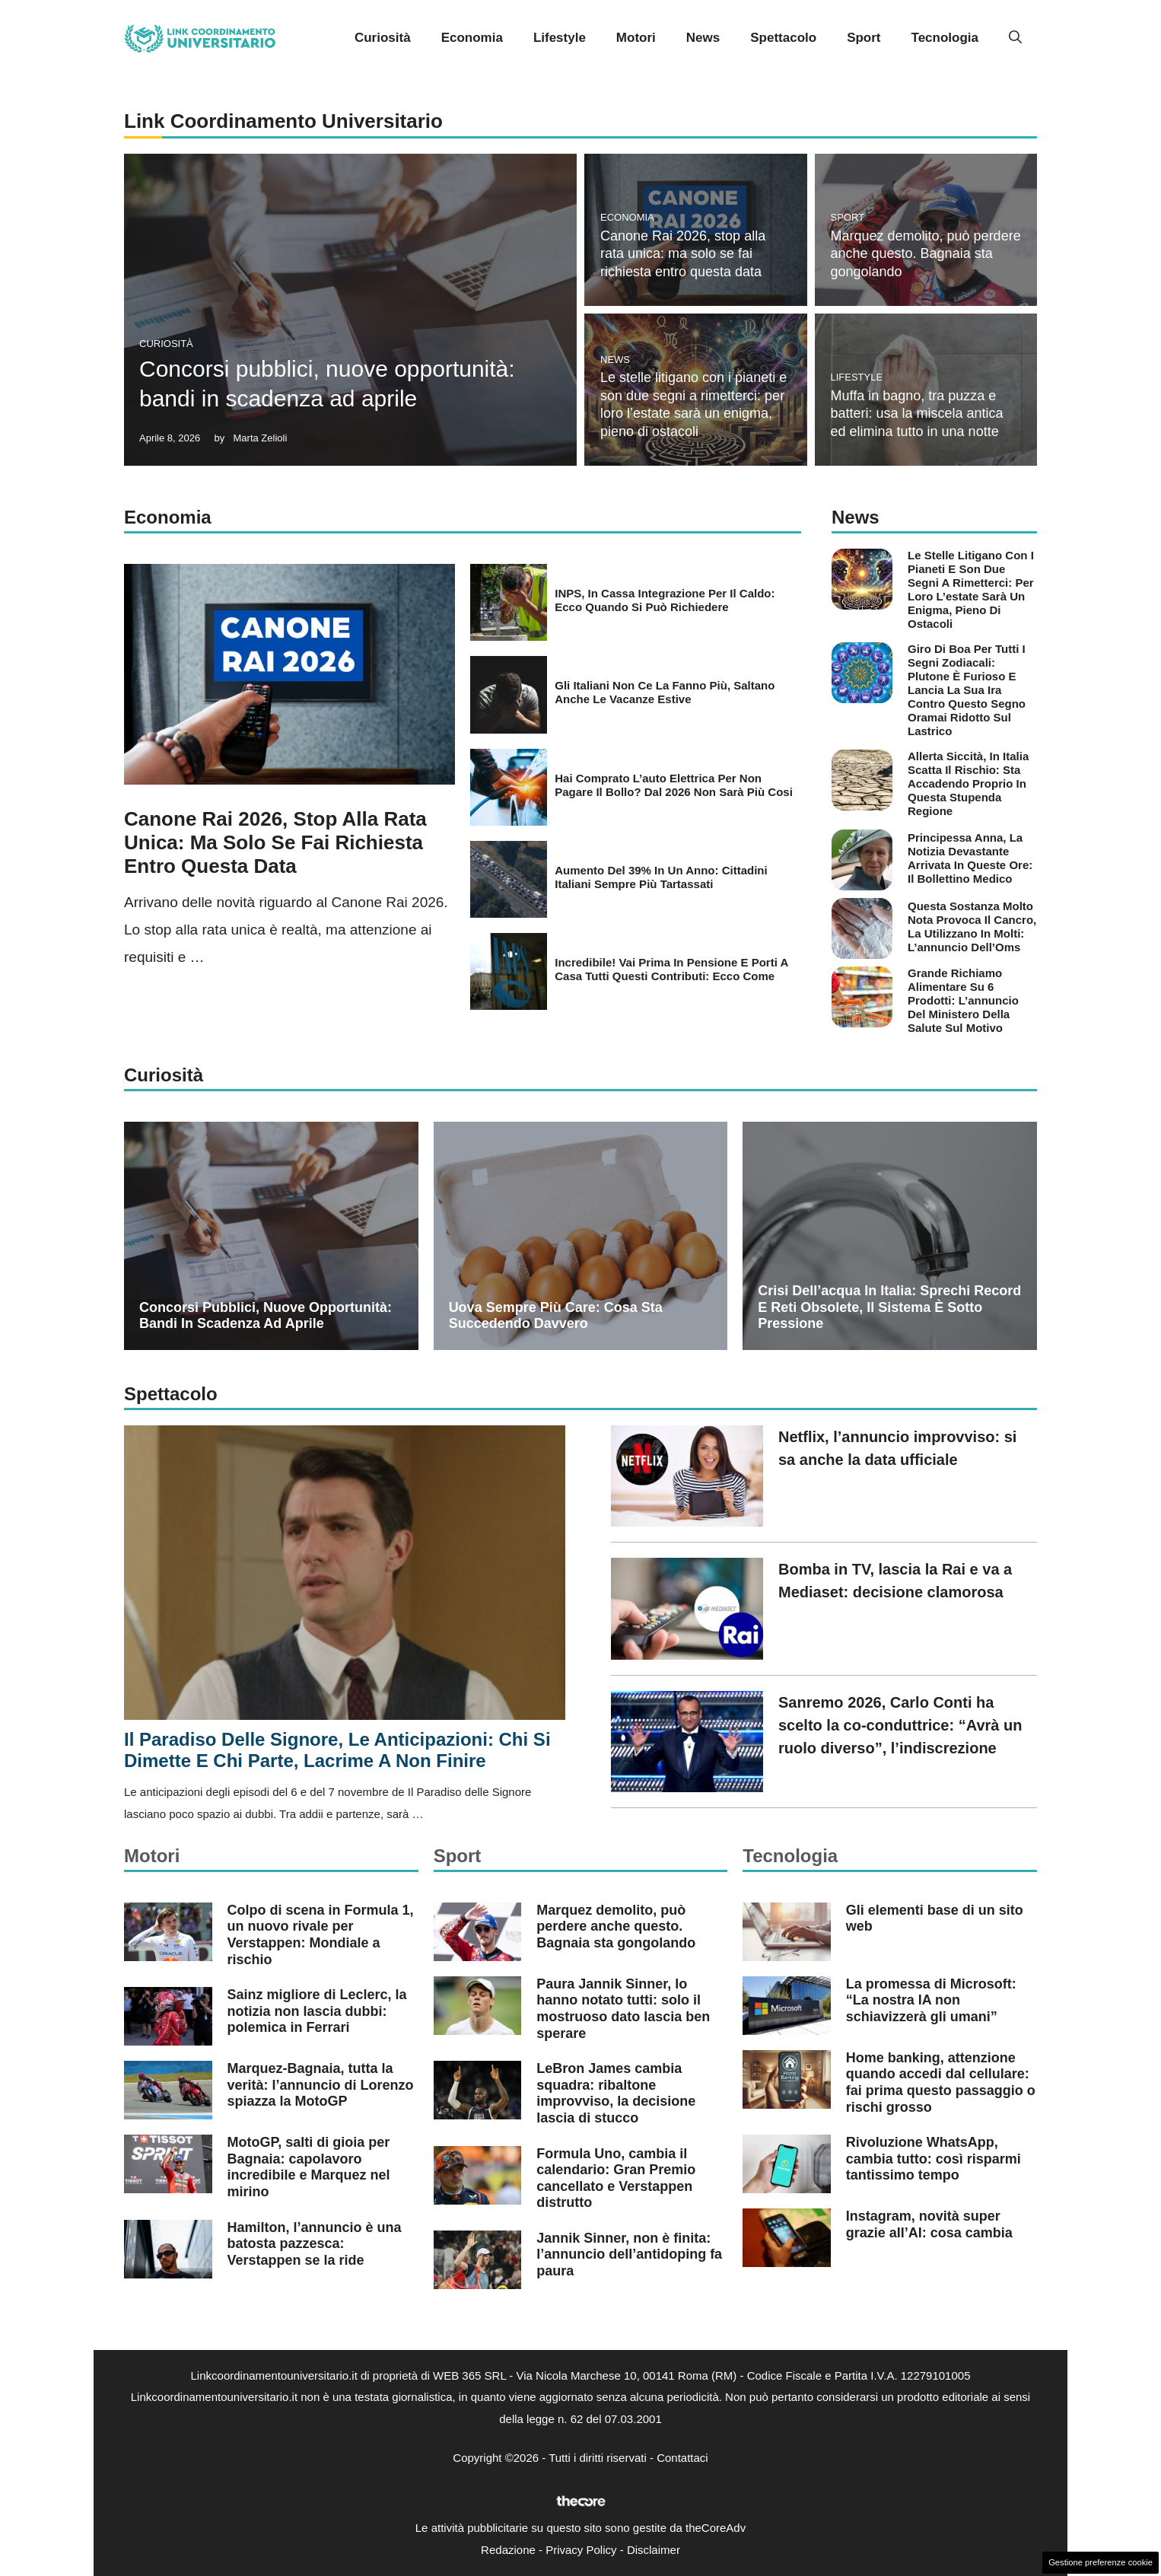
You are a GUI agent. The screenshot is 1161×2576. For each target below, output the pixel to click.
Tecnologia (944, 37)
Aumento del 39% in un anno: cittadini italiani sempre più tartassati (661, 877)
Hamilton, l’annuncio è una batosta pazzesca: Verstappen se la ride (314, 2244)
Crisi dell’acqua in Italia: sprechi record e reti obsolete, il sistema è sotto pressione (889, 1307)
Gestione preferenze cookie (1100, 2562)
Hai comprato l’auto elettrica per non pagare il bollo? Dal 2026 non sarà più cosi (674, 785)
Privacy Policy (581, 2549)
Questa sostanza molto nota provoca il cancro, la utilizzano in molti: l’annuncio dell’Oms (972, 927)
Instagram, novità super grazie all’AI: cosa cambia (929, 2224)
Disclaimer (653, 2549)
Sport (863, 37)
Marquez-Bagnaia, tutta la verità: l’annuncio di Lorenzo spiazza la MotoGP (320, 2085)
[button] (1015, 38)
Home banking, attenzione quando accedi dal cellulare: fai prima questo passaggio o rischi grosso (940, 2082)
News (703, 37)
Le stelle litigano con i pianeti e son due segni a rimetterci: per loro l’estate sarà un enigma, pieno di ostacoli (971, 589)
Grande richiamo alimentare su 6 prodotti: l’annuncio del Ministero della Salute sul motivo (963, 1000)
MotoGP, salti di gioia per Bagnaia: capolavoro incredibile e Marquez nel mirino (308, 2167)
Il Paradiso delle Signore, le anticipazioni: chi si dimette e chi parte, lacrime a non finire (337, 1750)
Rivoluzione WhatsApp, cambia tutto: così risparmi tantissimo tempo (933, 2159)
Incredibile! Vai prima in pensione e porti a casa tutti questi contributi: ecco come (671, 969)
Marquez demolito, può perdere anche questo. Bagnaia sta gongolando (926, 253)
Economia (472, 37)
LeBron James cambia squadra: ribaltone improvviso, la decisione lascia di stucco (615, 2093)
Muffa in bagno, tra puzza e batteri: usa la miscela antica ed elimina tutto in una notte (917, 413)
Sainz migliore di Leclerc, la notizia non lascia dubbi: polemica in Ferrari (317, 2011)
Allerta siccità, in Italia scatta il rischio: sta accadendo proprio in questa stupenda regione (968, 783)
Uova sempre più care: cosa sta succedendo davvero (556, 1316)
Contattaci (682, 2457)
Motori (636, 37)
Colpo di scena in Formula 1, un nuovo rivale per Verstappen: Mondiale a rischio (320, 1935)
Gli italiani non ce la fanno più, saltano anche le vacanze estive (665, 692)
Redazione (508, 2549)
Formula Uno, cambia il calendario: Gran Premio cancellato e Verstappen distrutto (615, 2178)
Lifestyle (559, 37)
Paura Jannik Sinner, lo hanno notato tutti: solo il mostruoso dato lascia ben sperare (623, 2008)
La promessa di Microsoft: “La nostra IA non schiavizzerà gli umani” (931, 2000)
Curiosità (383, 37)
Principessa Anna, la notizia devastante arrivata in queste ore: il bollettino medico (970, 858)
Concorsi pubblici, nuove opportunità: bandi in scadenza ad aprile (265, 1316)
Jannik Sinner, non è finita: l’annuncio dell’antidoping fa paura (629, 2254)
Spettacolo (783, 37)
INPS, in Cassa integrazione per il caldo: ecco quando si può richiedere (665, 600)
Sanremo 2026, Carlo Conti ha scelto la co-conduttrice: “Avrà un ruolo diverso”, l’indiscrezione (900, 1725)
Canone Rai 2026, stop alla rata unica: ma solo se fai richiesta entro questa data (682, 253)
